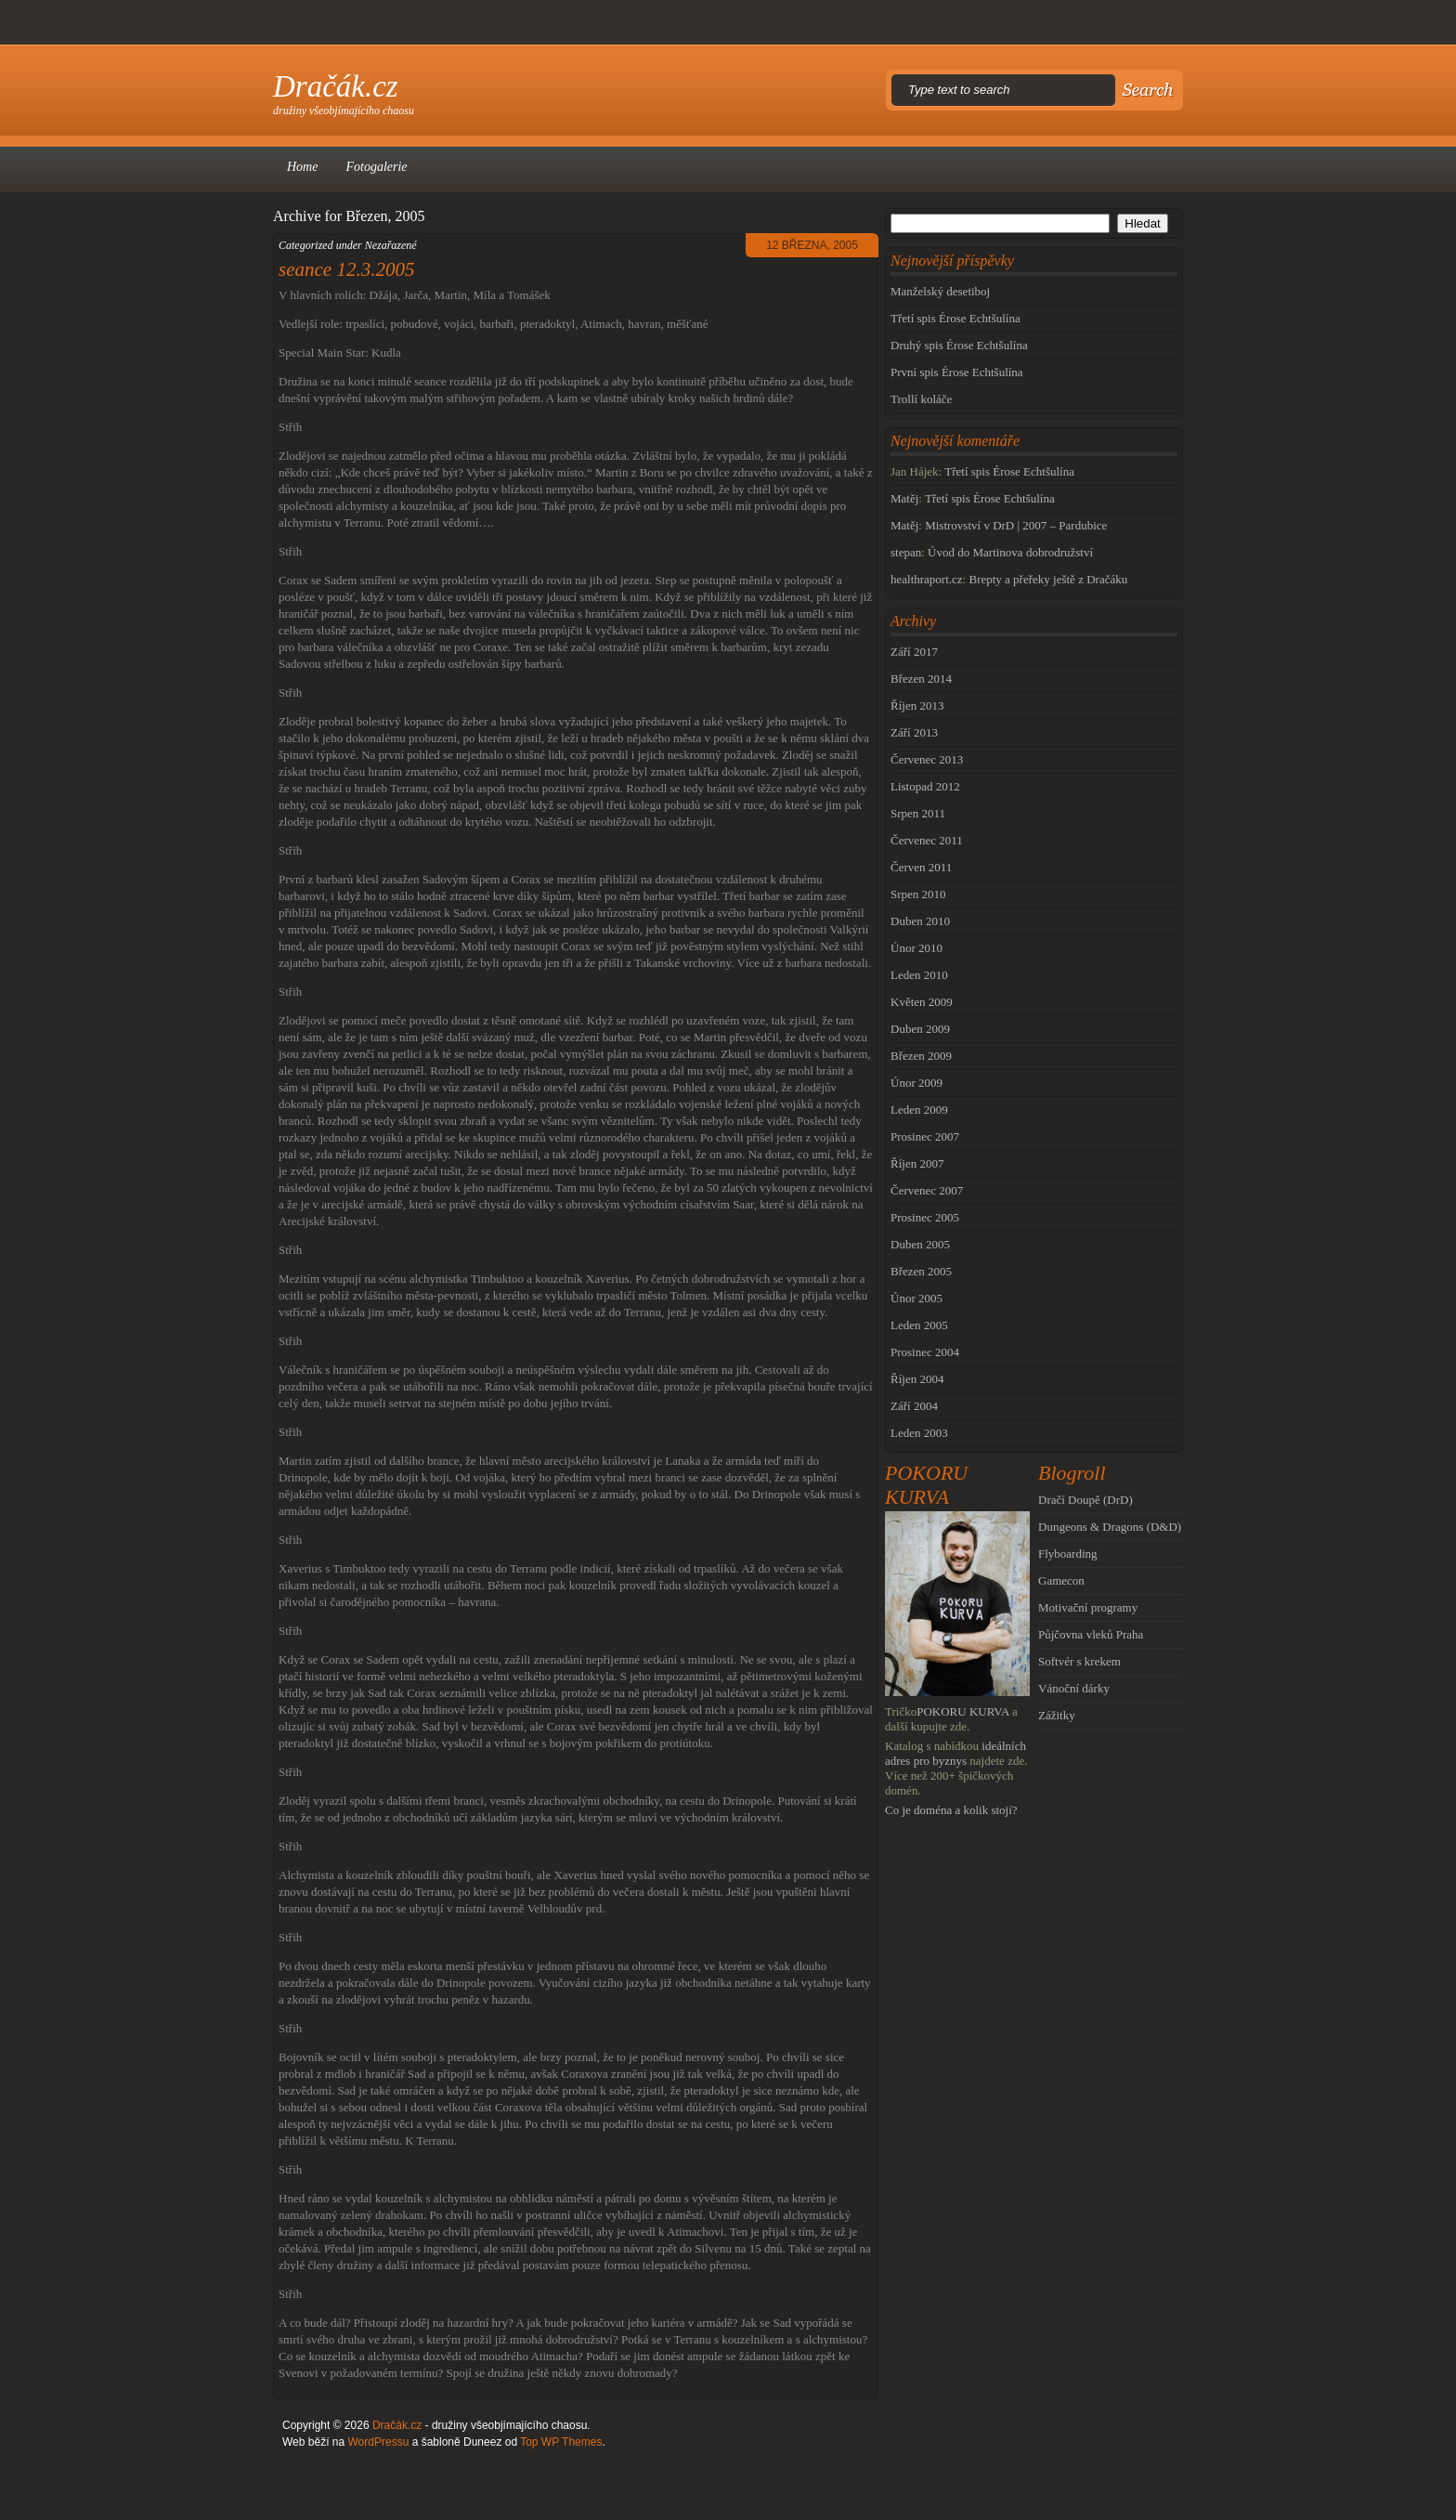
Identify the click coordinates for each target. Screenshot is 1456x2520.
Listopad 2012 (925, 786)
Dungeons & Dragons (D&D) (1109, 1527)
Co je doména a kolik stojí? (951, 1810)
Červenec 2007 (926, 1190)
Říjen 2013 (916, 705)
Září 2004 (914, 1406)
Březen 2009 (921, 1056)
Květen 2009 (921, 1002)
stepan (905, 552)
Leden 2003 (919, 1433)
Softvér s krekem (1079, 1661)
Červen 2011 (921, 867)
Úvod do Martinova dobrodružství (1010, 552)
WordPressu (379, 2441)
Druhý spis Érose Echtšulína (959, 345)
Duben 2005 (920, 1244)
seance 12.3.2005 (346, 269)
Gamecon (1061, 1580)
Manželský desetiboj (940, 291)
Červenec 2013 (926, 759)
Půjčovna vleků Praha (1090, 1634)
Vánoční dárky (1074, 1688)
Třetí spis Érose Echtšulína (955, 318)
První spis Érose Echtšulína (956, 372)
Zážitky (1056, 1715)
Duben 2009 (920, 1029)
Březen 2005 (921, 1271)
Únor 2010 (916, 948)
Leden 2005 (919, 1325)
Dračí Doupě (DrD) (1085, 1500)
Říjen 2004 (916, 1379)
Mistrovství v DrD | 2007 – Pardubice (1016, 525)
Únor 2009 (916, 1083)
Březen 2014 (921, 678)
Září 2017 (914, 652)
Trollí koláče (921, 399)
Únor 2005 (916, 1298)
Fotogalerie (376, 167)
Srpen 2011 (917, 813)
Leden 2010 (919, 975)
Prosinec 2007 (924, 1136)
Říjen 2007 (916, 1163)
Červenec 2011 (926, 840)
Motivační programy (1088, 1607)
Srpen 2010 (918, 894)
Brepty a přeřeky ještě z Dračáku (1047, 579)
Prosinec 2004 (924, 1352)
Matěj (904, 498)
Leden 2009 (919, 1109)
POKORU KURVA (962, 1711)
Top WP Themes (561, 2441)
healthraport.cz (926, 579)
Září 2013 (914, 732)
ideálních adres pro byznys (955, 1753)
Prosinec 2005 (924, 1217)
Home (302, 167)
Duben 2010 (920, 921)
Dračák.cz (335, 86)
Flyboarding (1068, 1553)
